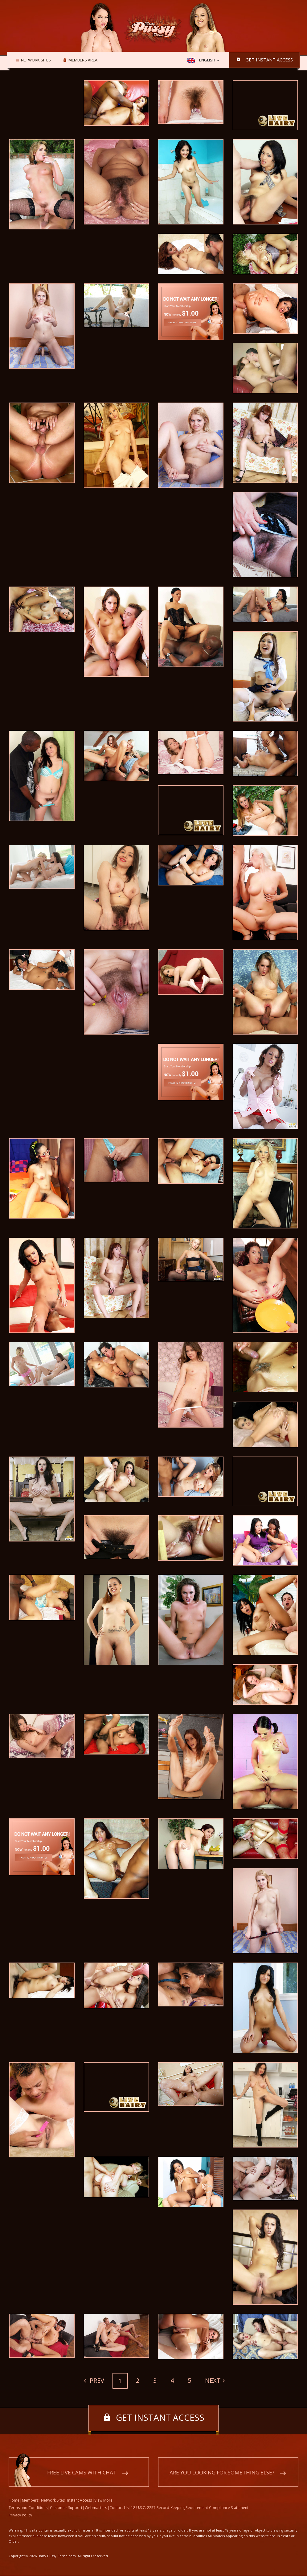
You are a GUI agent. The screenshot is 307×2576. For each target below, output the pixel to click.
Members (30, 2500)
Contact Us (119, 2508)
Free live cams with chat (82, 2472)
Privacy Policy (20, 2515)
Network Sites (35, 60)
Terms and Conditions (28, 2508)
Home (14, 2500)
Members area (82, 60)
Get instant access (269, 59)
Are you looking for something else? (222, 2472)
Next (213, 2380)
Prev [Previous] (96, 2380)
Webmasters (96, 2508)
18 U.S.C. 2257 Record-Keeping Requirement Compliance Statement (189, 2508)
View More (103, 2500)
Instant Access (79, 2500)
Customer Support (66, 2508)
